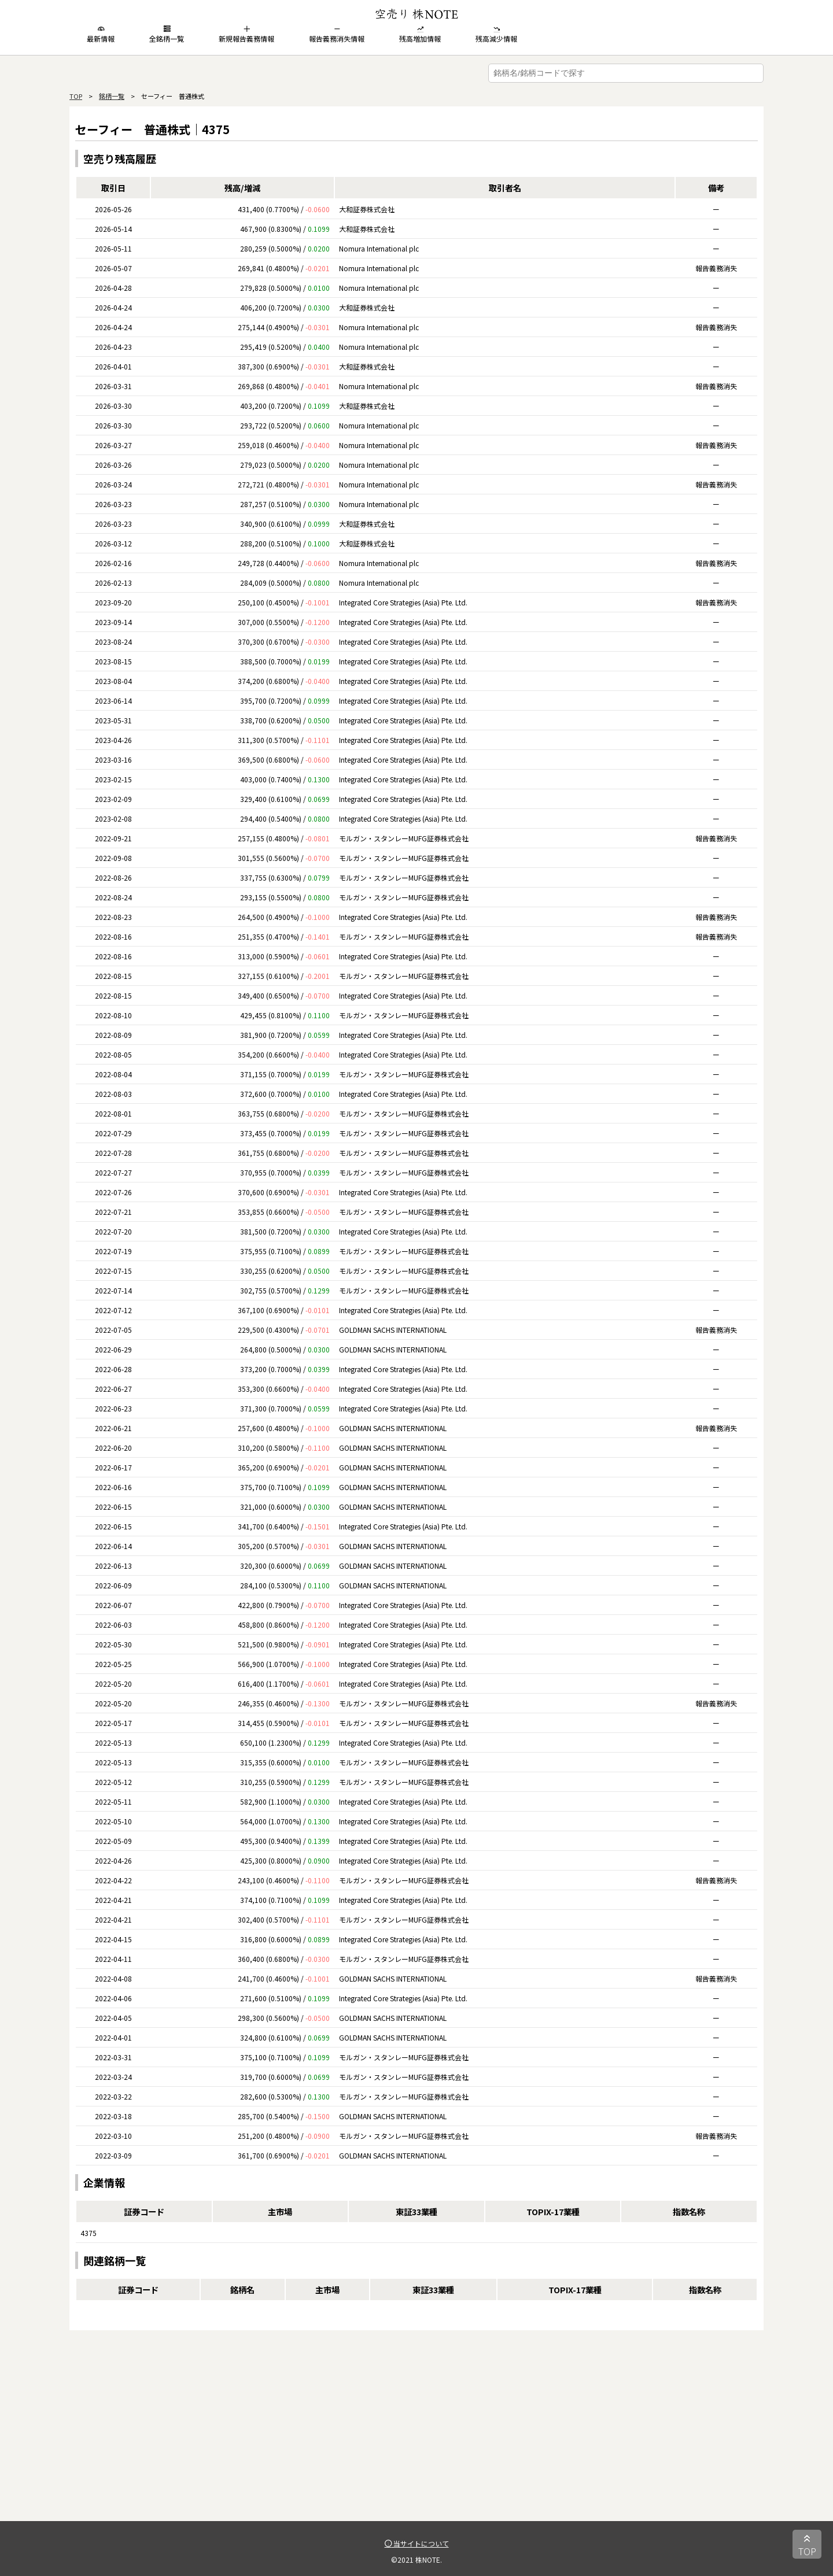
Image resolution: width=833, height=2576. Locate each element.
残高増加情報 (420, 34)
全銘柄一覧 (166, 34)
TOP (75, 96)
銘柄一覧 (111, 96)
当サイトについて (417, 2543)
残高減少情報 (496, 34)
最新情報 (101, 34)
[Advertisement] (416, 2440)
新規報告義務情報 (246, 34)
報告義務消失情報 (336, 34)
